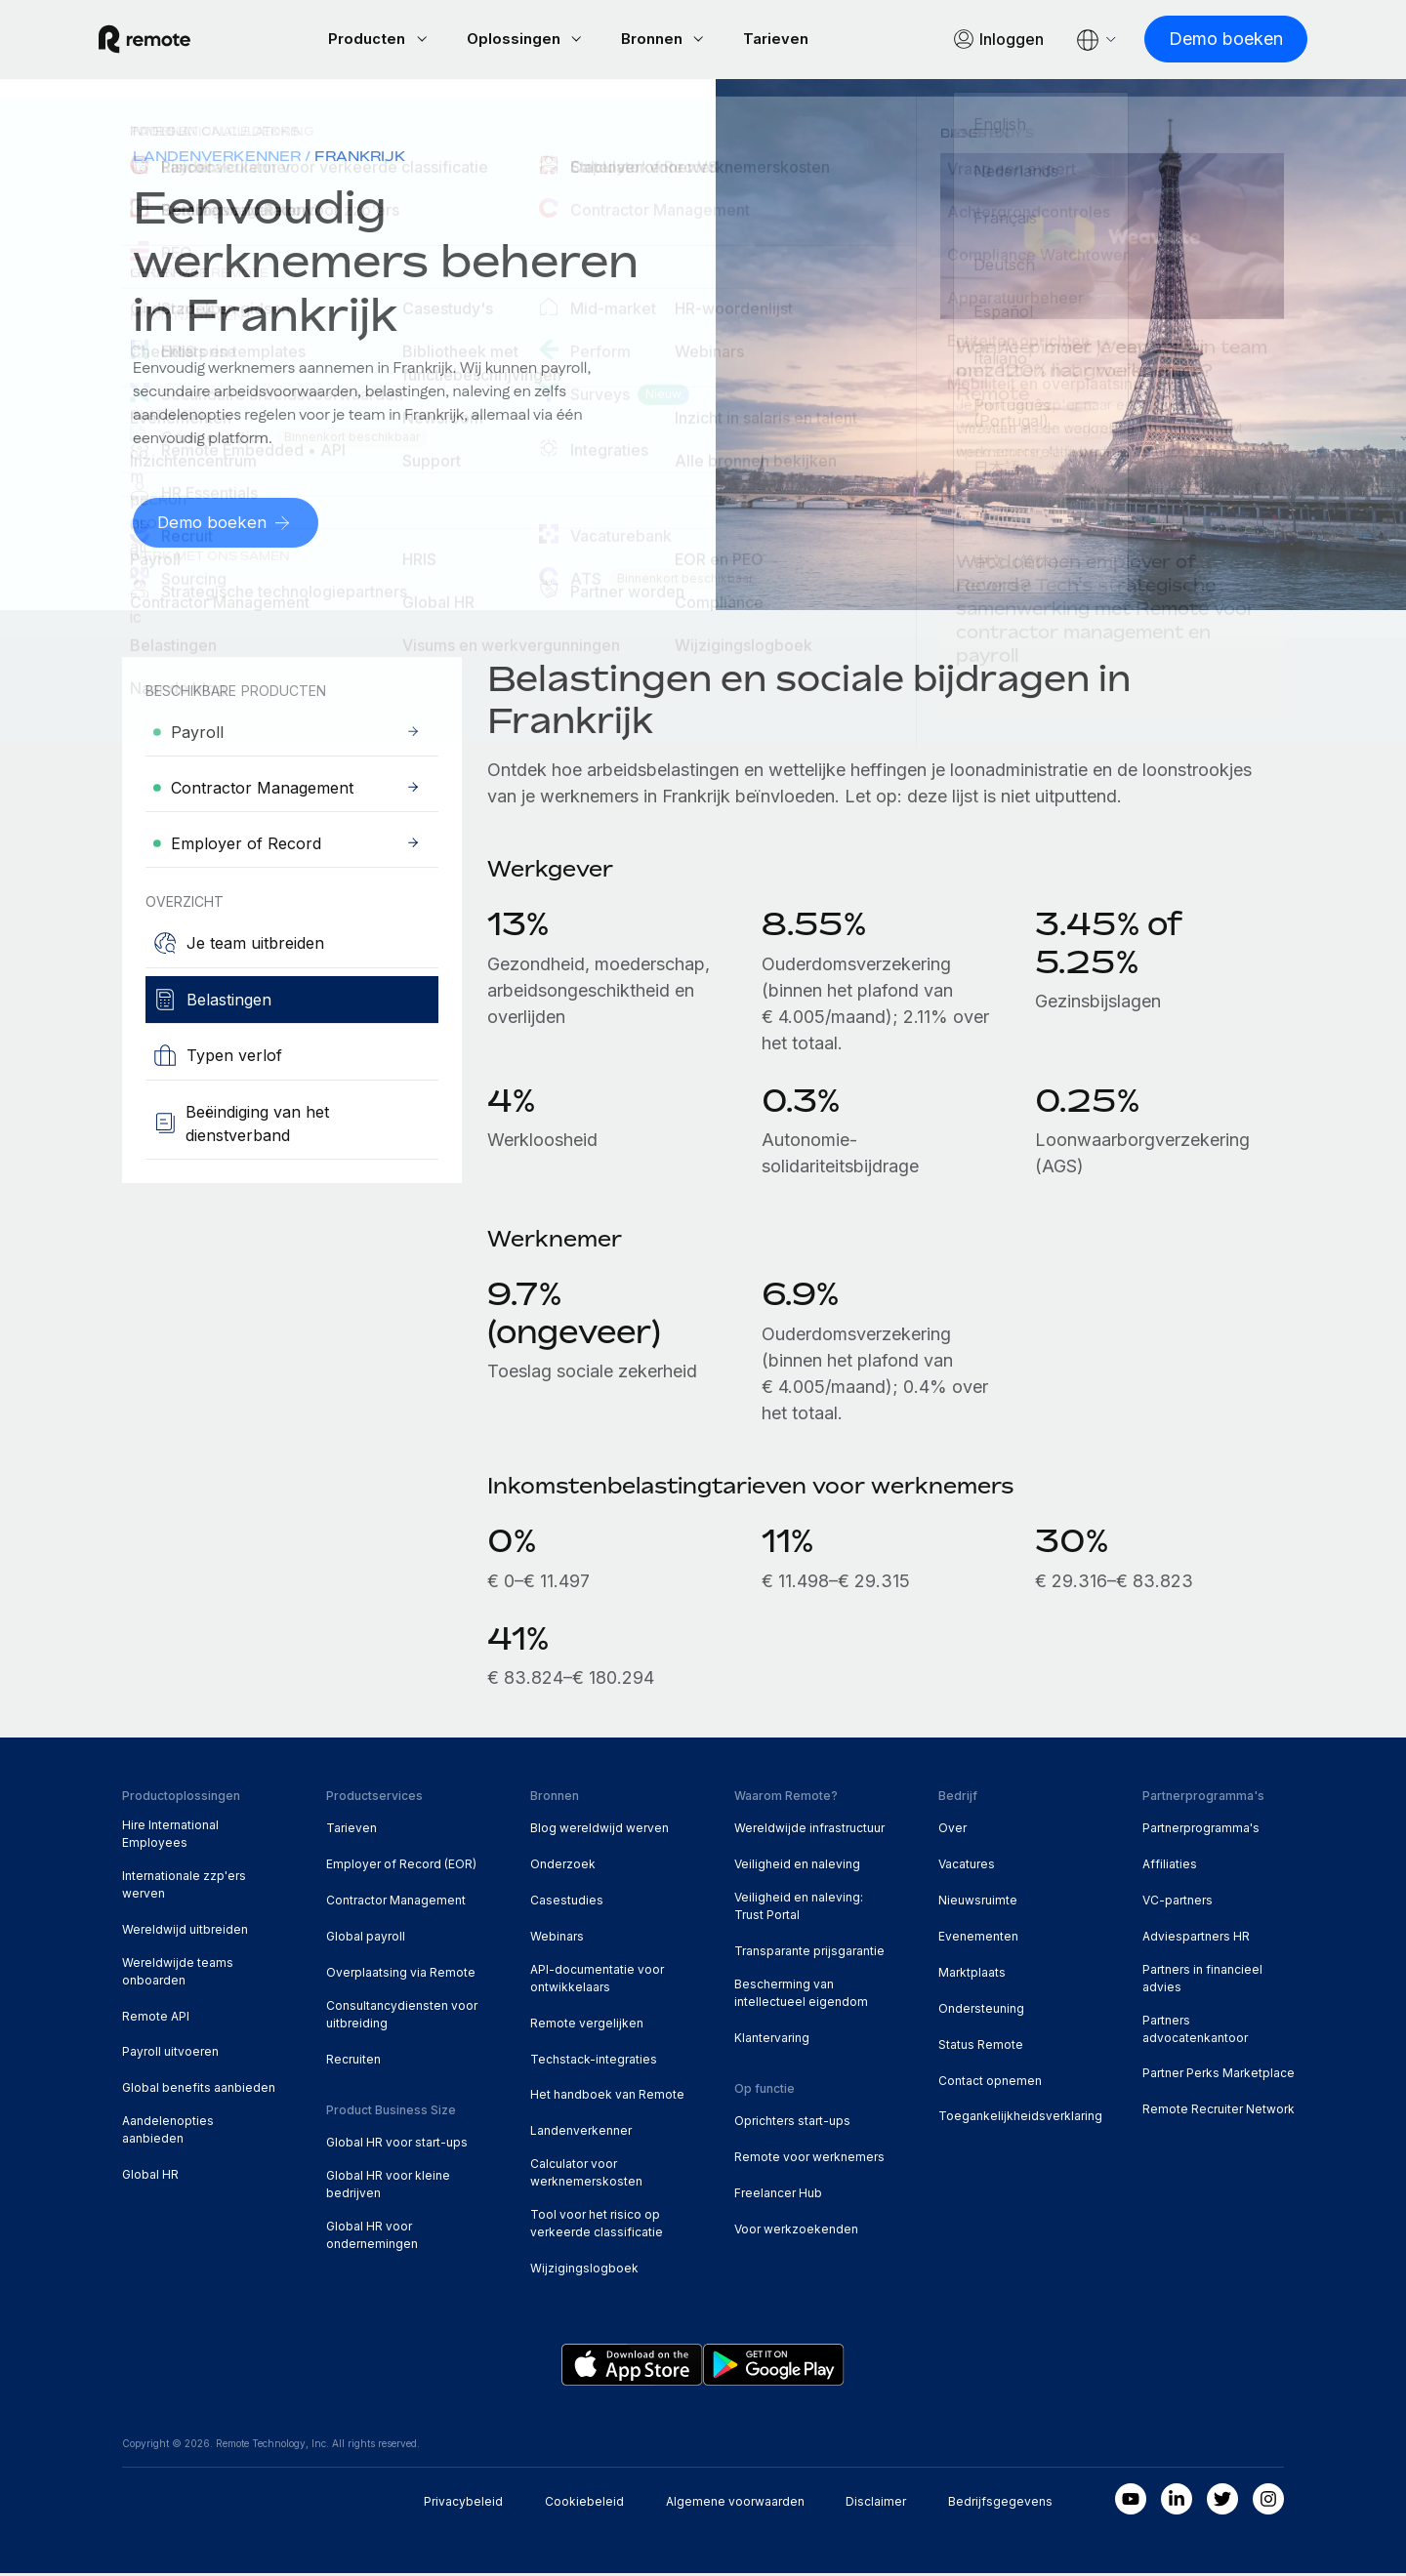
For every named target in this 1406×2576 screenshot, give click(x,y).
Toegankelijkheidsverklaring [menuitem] (1020, 2118)
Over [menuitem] (952, 1830)
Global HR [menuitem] (150, 2177)
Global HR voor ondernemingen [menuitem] (372, 2238)
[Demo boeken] (1202, 40)
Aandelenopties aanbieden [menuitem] (168, 2132)
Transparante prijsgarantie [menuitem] (809, 1953)
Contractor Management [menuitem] (396, 1903)
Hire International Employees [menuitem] (170, 1836)
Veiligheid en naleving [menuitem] (797, 1867)
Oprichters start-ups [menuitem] (792, 2123)
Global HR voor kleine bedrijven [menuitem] (388, 2187)
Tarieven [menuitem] (351, 1830)
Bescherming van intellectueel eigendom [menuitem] (801, 1996)
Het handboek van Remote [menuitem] (607, 2097)
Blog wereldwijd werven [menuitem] (599, 1830)
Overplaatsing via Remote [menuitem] (401, 1975)
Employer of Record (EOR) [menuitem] (401, 1867)
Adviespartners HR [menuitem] (1196, 1939)
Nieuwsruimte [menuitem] (977, 1903)
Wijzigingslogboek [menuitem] (584, 2271)
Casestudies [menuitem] (566, 1903)
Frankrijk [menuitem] (359, 158)
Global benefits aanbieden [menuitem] (198, 2090)
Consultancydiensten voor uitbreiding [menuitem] (401, 2017)
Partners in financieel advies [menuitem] (1202, 1981)
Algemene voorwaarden (735, 2504)
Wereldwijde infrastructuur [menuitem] (809, 1830)
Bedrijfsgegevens (1000, 2504)
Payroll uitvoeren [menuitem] (170, 2054)
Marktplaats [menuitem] (972, 1975)
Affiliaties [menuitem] (1169, 1867)
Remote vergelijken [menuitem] (586, 2026)
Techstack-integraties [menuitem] (593, 2062)
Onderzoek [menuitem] (563, 1867)
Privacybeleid (463, 2504)
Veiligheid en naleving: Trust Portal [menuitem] (798, 1909)
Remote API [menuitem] (155, 2019)
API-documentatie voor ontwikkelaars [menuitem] (597, 1981)
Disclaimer (876, 2504)
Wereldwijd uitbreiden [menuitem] (185, 1932)
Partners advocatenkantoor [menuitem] (1195, 2032)
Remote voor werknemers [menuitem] (809, 2159)
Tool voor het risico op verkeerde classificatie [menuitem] (596, 2226)
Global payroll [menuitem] (365, 1939)
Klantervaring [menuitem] (771, 2040)
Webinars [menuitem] (557, 1939)
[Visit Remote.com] (168, 41)
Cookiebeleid (584, 2504)
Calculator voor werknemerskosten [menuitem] (586, 2175)
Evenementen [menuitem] (978, 1939)
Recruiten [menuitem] (353, 2062)
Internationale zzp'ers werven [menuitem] (184, 1887)
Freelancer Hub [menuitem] (778, 2195)
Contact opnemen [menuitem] (990, 2083)
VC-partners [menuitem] (1177, 1903)
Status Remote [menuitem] (980, 2047)
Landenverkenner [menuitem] (217, 158)
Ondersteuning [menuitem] (981, 2011)
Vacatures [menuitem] (966, 1867)
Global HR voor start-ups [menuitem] (397, 2145)
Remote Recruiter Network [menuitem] (1218, 2112)
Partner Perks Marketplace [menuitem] (1218, 2075)
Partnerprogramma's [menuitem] (1201, 1830)
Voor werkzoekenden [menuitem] (796, 2232)
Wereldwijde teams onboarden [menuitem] (177, 1974)
